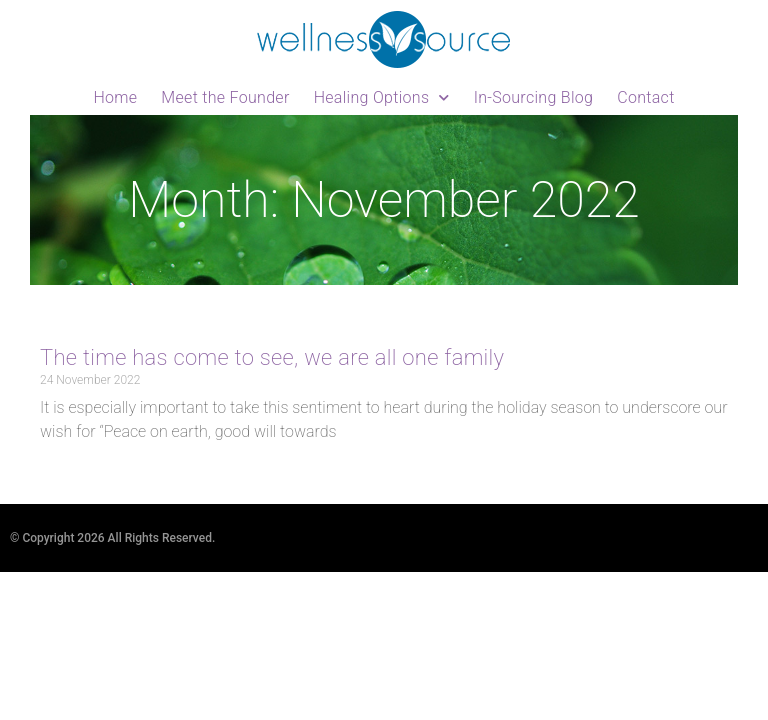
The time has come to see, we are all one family (272, 357)
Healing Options (382, 97)
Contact (645, 97)
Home (115, 97)
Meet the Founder (225, 97)
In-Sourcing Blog (534, 97)
